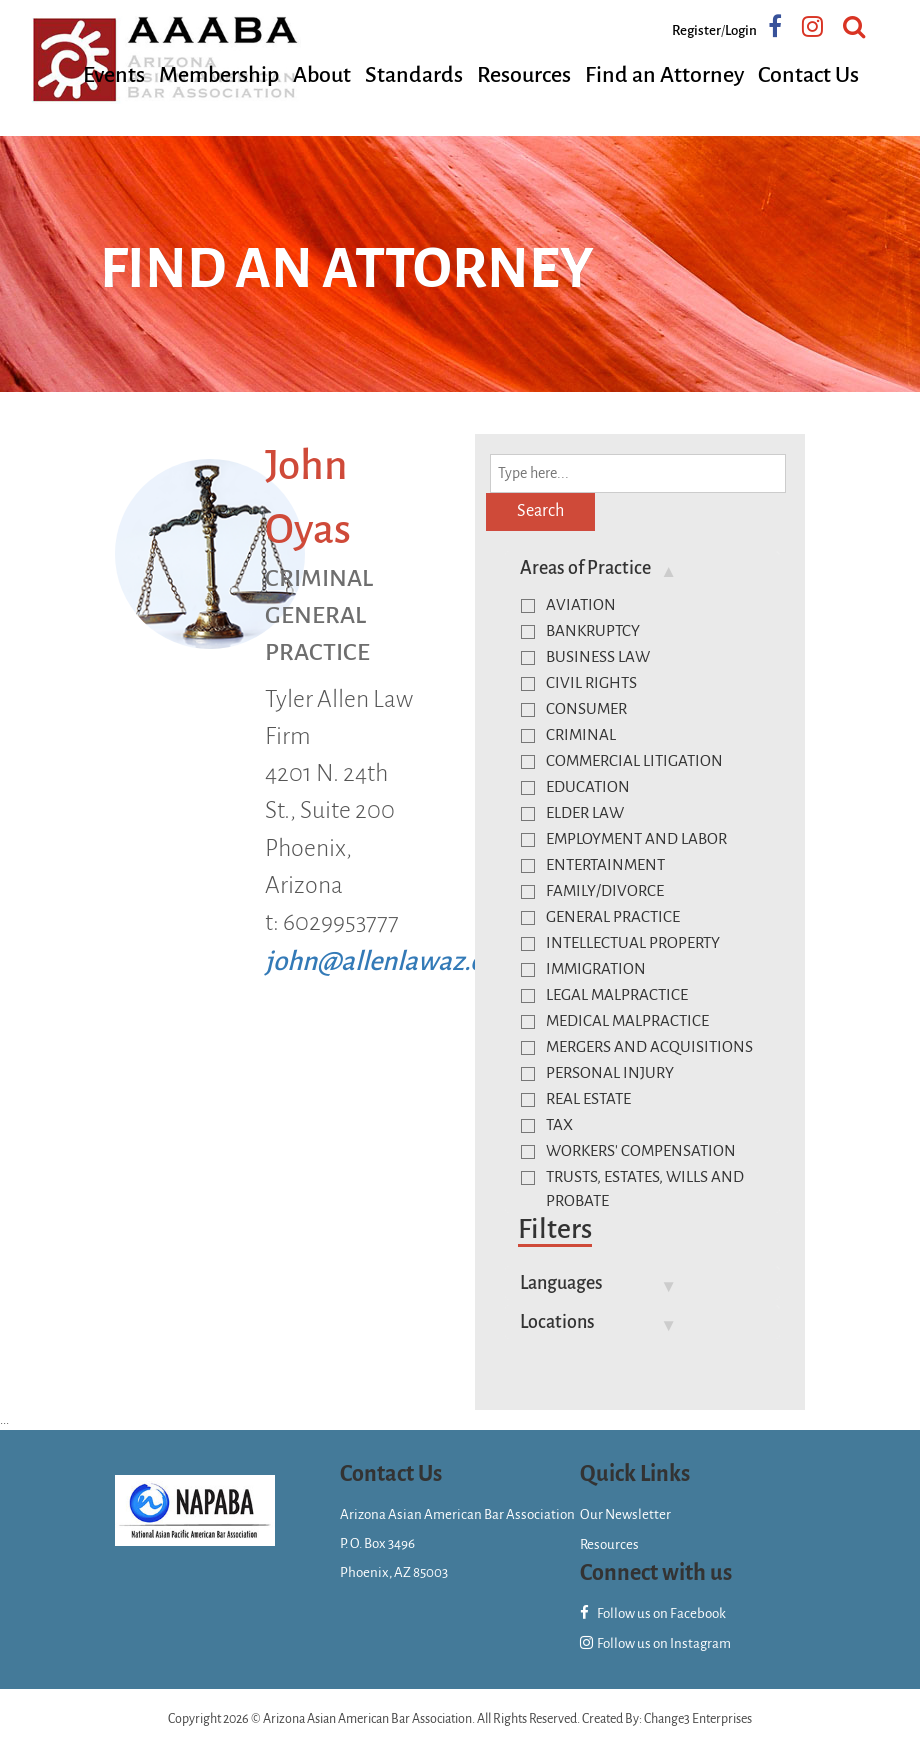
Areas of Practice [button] (585, 568)
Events (114, 75)
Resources (524, 75)
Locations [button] (557, 1322)
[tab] (642, 568)
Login (741, 30)
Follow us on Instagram (655, 1643)
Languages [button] (561, 1283)
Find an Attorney (664, 75)
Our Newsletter (625, 1514)
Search (540, 511)
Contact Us (808, 75)
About (322, 75)
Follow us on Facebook (653, 1613)
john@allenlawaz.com (391, 961)
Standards (414, 75)
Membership (219, 75)
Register (696, 30)
